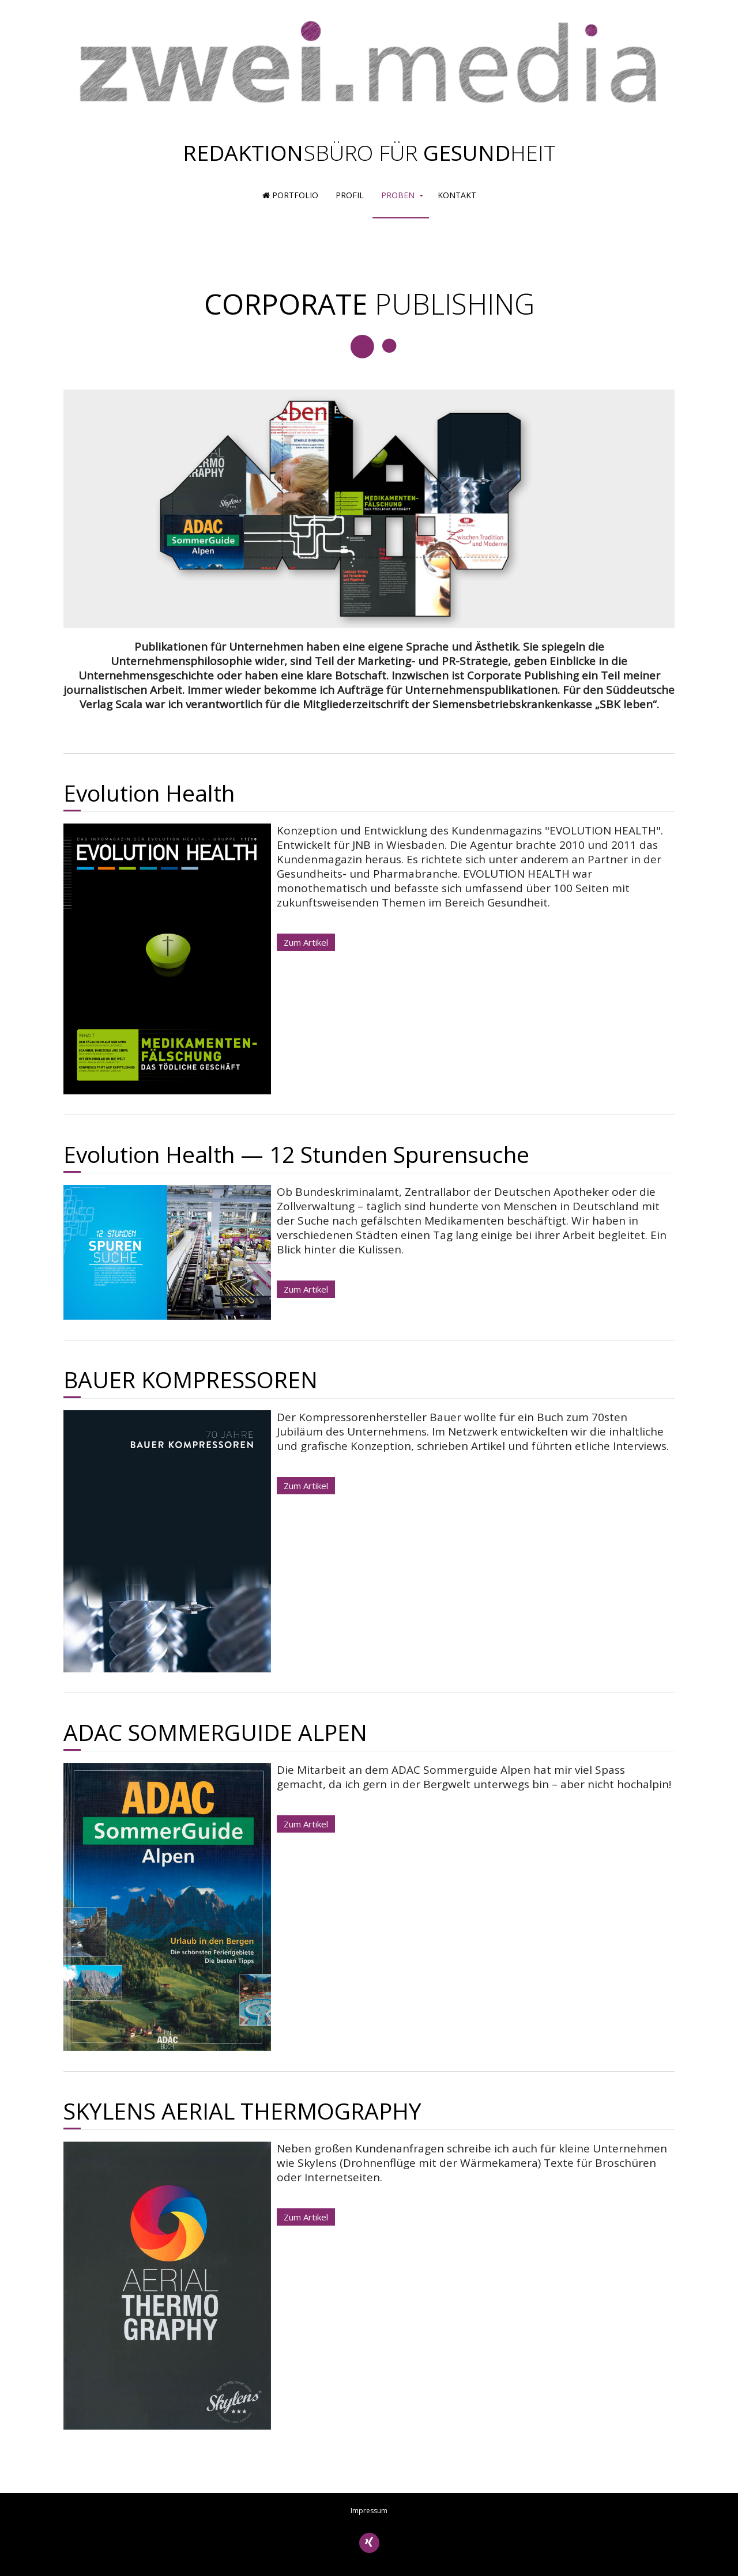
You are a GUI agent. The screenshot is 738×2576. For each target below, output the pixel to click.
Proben (398, 195)
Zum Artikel (306, 942)
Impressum (369, 2510)
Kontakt (457, 195)
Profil (350, 195)
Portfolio (290, 195)
